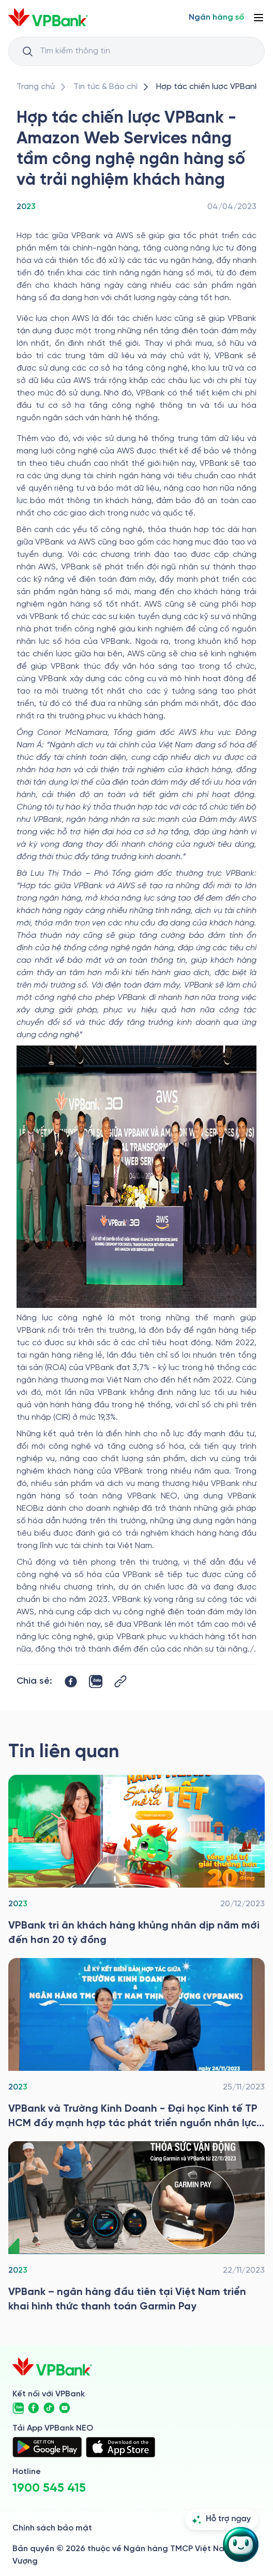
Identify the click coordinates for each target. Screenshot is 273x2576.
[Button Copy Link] (120, 1681)
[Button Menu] (258, 17)
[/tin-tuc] (105, 87)
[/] (48, 17)
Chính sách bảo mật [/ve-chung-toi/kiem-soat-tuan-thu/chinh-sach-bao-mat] (52, 2528)
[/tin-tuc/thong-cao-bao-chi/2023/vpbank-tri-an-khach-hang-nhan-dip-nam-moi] (136, 1861)
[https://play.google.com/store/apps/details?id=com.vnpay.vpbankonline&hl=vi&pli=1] (47, 2447)
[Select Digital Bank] (216, 17)
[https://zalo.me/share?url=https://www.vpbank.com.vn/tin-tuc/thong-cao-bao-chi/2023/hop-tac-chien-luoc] (95, 1681)
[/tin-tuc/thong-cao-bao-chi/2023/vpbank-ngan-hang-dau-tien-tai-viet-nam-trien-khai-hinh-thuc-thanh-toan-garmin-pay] (136, 2227)
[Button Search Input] (27, 51)
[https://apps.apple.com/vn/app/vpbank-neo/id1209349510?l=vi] (120, 2447)
